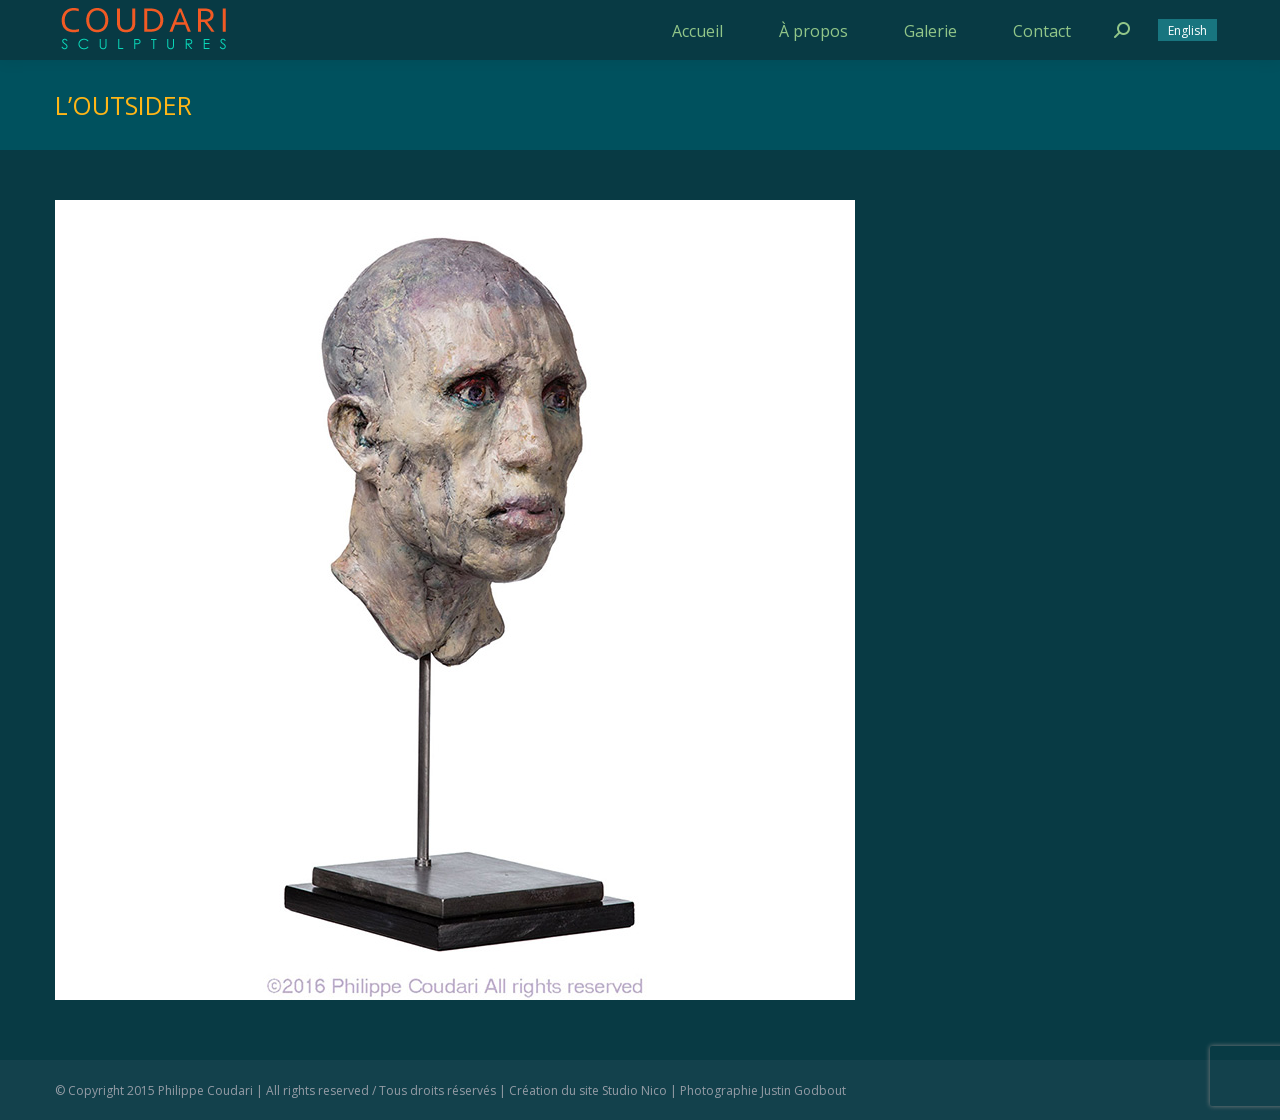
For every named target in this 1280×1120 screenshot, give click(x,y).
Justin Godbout (803, 1090)
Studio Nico (634, 1090)
